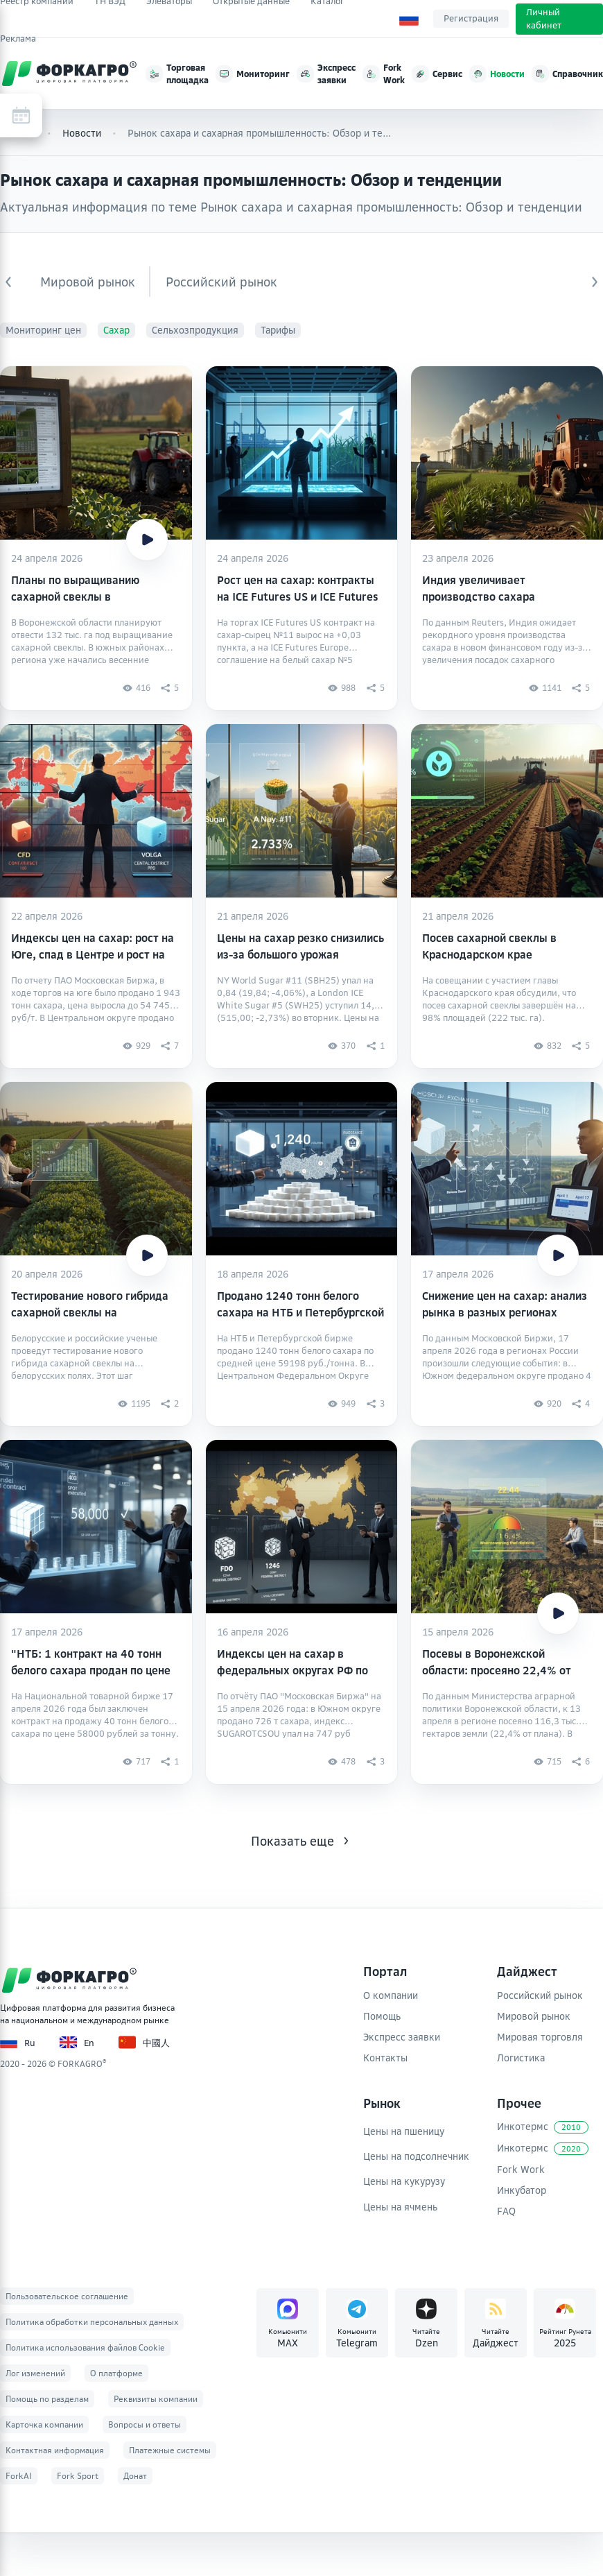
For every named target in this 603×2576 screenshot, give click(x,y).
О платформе (116, 2373)
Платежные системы (170, 2450)
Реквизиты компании (156, 2399)
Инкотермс (542, 2126)
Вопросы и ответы (144, 2424)
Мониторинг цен (43, 330)
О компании (390, 1995)
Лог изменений (35, 2373)
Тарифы (278, 330)
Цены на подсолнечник (416, 2156)
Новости (81, 133)
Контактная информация (55, 2450)
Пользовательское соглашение (67, 2296)
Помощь (382, 2016)
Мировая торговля (540, 2037)
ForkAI (19, 2476)
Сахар (116, 330)
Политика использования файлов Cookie (85, 2347)
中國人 (144, 2042)
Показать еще (292, 1840)
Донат (135, 2476)
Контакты (385, 2057)
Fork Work (521, 2169)
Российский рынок (221, 281)
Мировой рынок (87, 281)
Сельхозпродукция (195, 330)
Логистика (521, 2057)
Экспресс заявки (401, 2037)
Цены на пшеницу (403, 2131)
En (77, 2042)
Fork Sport (77, 2476)
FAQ (506, 2211)
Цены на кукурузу (404, 2181)
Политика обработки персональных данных (92, 2322)
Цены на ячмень (400, 2207)
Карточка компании (44, 2424)
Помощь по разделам (47, 2399)
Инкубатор (521, 2190)
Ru (17, 2042)
